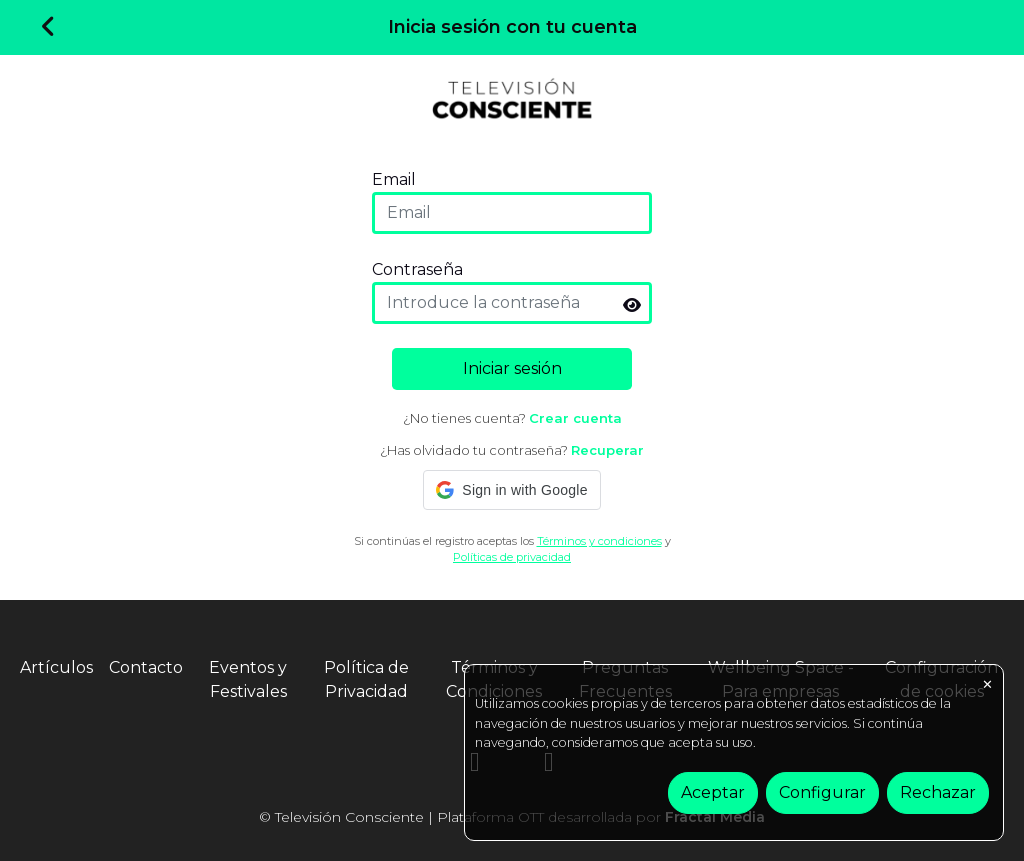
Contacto (146, 667)
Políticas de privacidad (512, 557)
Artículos (56, 667)
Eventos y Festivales (248, 679)
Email (394, 179)
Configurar (822, 792)
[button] (511, 490)
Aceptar (713, 792)
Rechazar (938, 792)
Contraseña (417, 269)
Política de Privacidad (366, 679)
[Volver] (48, 28)
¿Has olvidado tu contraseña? (512, 450)
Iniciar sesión (512, 368)
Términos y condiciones (599, 541)
